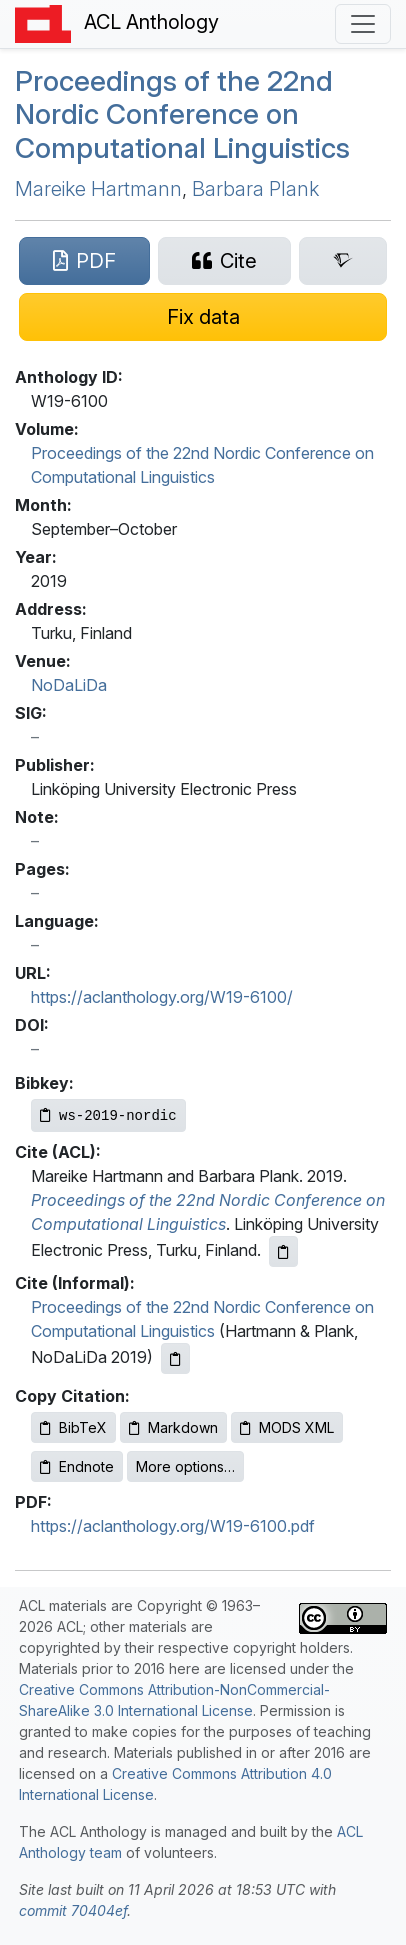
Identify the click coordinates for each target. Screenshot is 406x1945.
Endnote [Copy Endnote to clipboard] (77, 1466)
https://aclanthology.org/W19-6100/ (162, 997)
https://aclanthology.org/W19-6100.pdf (173, 1526)
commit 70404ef (73, 1910)
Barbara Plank (255, 189)
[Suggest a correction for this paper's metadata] (203, 317)
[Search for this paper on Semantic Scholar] (343, 261)
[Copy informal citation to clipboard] (175, 1358)
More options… (185, 1466)
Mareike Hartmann (98, 189)
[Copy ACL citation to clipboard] (283, 1251)
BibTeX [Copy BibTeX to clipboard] (73, 1427)
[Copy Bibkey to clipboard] (108, 1115)
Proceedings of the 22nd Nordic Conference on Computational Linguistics (182, 114)
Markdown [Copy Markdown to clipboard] (173, 1427)
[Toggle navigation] (363, 24)
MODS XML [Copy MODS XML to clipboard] (287, 1427)
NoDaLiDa (69, 685)
